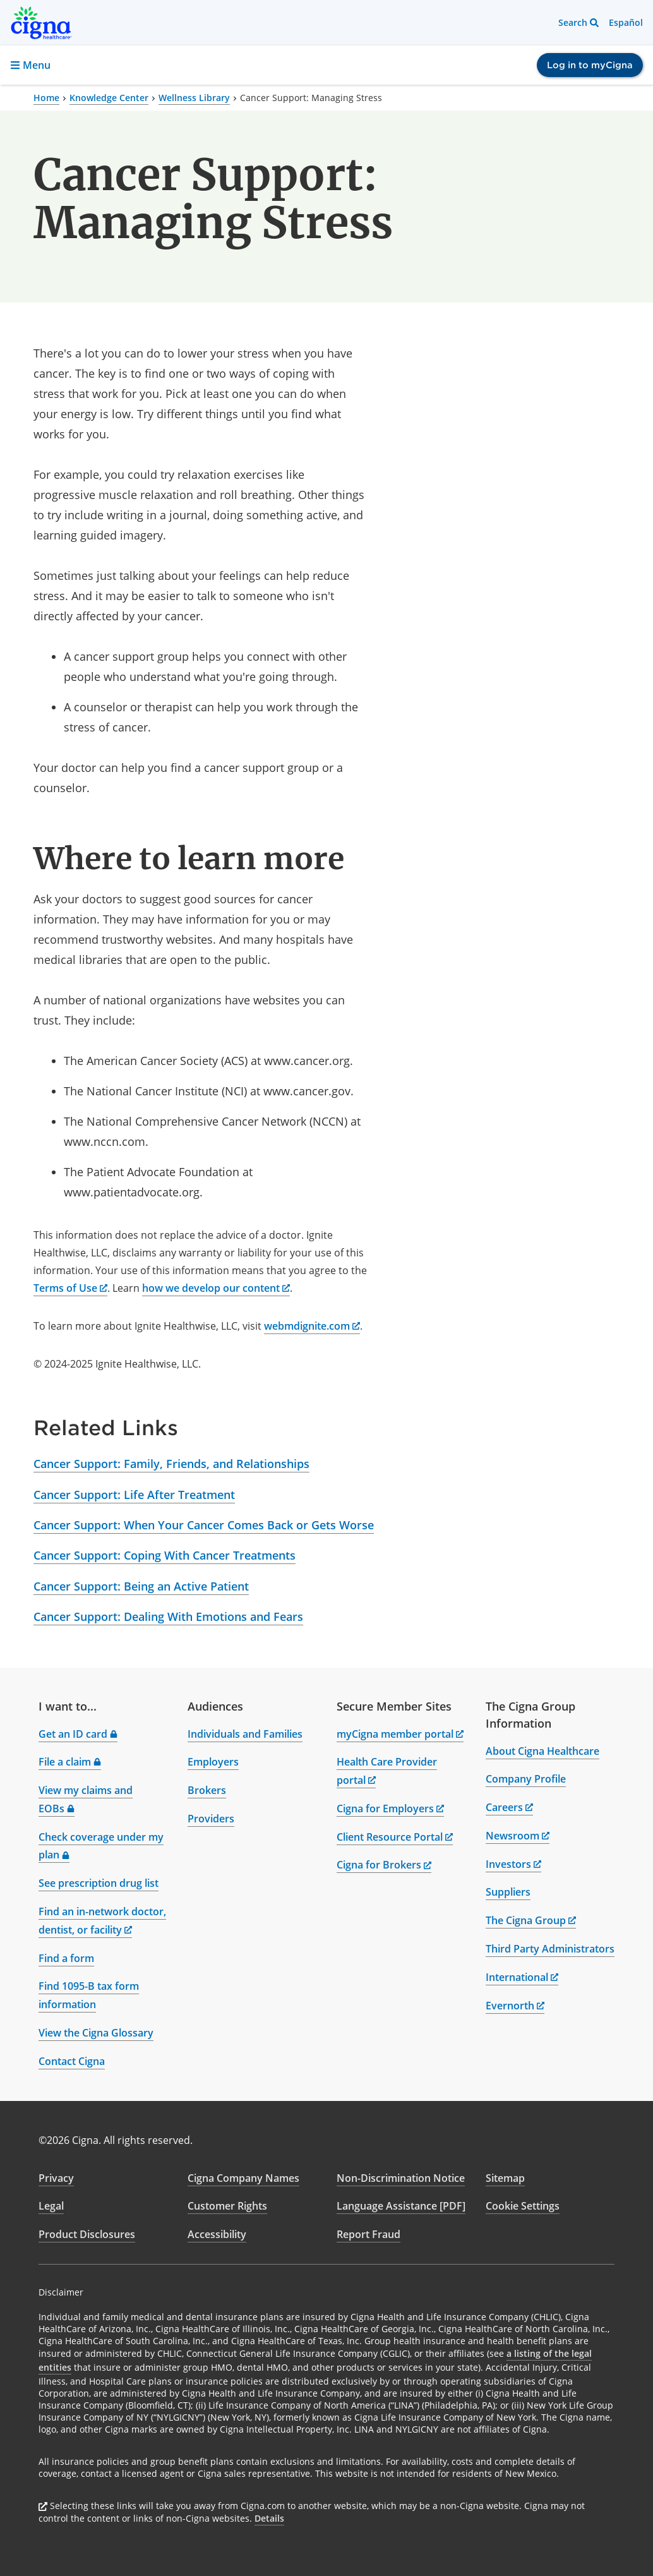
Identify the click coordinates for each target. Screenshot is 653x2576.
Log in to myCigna (590, 65)
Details (269, 2518)
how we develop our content (216, 1288)
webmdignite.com (312, 1326)
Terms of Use (70, 1288)
